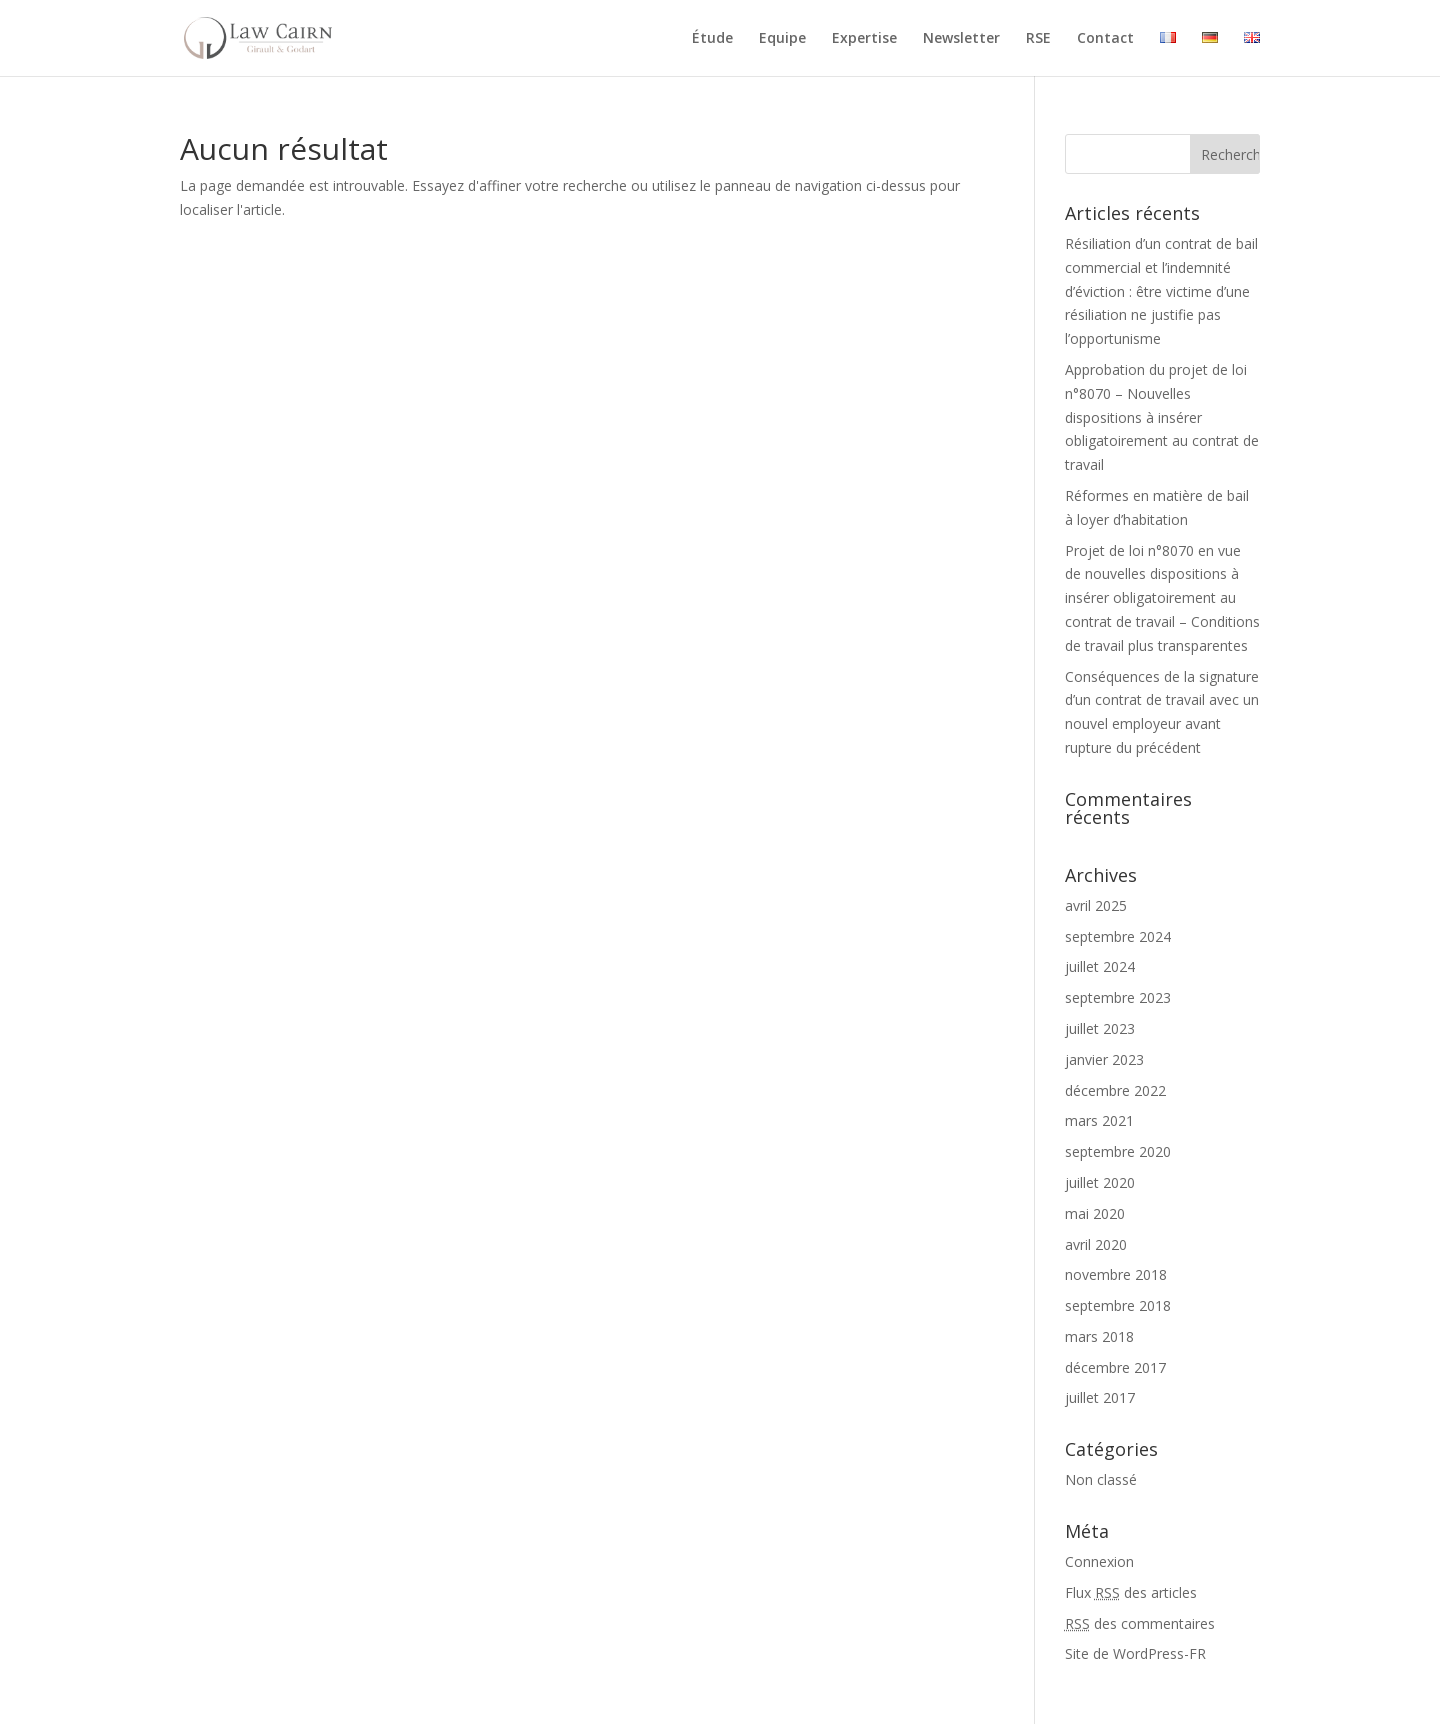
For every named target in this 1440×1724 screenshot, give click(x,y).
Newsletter (961, 39)
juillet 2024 (1100, 966)
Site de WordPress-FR (1135, 1653)
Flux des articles (1131, 1592)
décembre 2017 (1115, 1367)
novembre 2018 (1116, 1274)
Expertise (864, 39)
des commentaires (1140, 1623)
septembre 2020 (1118, 1151)
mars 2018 (1099, 1336)
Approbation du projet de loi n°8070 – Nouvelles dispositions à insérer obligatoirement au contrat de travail (1162, 417)
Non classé (1101, 1479)
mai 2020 (1095, 1213)
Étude (712, 39)
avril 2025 (1096, 905)
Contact (1105, 39)
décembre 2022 (1115, 1090)
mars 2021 (1099, 1120)
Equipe (782, 39)
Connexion (1099, 1561)
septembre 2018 (1118, 1305)
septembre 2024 (1118, 936)
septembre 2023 (1118, 997)
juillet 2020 (1100, 1182)
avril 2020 (1096, 1244)
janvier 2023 (1104, 1059)
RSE (1038, 39)
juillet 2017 (1100, 1397)
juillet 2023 (1100, 1028)
